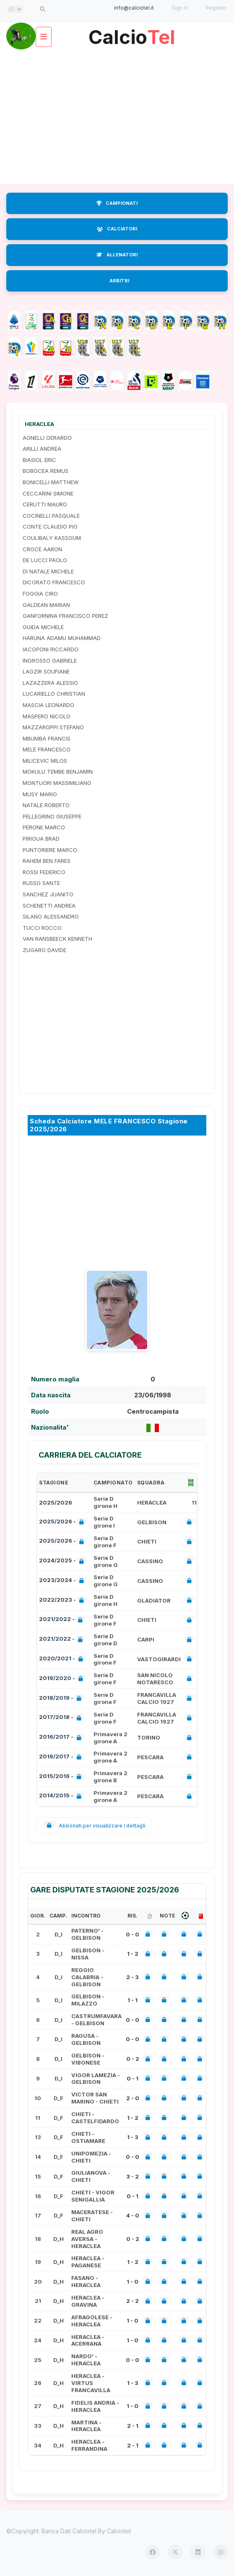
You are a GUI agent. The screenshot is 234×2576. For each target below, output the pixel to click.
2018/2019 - (62, 1698)
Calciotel (119, 2531)
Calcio (131, 34)
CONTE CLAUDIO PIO (50, 526)
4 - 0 (132, 2215)
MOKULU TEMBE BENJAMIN (58, 771)
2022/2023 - (63, 1600)
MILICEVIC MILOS (45, 760)
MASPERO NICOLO (46, 716)
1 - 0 (132, 2281)
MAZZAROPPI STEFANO (53, 727)
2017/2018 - (62, 1718)
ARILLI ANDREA (42, 448)
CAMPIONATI (117, 203)
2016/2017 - (62, 1737)
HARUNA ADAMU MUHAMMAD (62, 638)
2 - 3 (132, 1977)
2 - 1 (132, 2425)
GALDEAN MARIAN (46, 604)
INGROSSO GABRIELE (50, 660)
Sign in (180, 8)
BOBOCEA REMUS (45, 470)
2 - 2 (132, 2300)
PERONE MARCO (44, 827)
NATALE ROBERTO (46, 805)
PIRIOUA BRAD (41, 838)
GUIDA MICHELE (43, 627)
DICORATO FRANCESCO (54, 582)
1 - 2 (132, 1953)
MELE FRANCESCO (46, 749)
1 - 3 (132, 2137)
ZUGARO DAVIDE (44, 950)
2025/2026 (55, 1502)
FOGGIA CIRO (40, 593)
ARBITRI (119, 281)
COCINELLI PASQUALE (51, 515)
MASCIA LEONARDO (48, 705)
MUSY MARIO (40, 794)
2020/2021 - (62, 1659)
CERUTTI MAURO (45, 504)
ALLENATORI (117, 255)
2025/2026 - (63, 1522)
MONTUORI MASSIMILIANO (57, 783)
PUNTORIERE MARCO (50, 850)
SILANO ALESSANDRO (51, 916)
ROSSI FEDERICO (44, 872)
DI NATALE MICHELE (48, 571)
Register (215, 8)
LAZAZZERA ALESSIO (50, 682)
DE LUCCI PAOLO (45, 560)
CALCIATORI (117, 229)
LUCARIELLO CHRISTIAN (54, 693)
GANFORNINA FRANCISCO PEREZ (65, 615)
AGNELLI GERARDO (47, 437)
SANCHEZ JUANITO (48, 894)
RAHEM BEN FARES (46, 860)
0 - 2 (132, 2058)
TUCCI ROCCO (42, 927)
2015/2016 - (62, 1777)
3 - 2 (132, 2176)
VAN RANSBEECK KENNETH (57, 938)
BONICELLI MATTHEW (51, 482)
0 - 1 (132, 2078)
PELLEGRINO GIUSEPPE (52, 816)
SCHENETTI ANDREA (49, 905)
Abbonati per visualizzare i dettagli (94, 1825)
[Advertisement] (117, 117)
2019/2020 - (62, 1679)
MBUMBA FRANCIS (46, 738)
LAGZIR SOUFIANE (46, 671)
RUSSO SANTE (41, 883)
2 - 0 (132, 2098)
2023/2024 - (63, 1581)
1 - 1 (132, 2000)
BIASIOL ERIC (39, 460)
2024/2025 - (63, 1561)
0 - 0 (132, 1934)
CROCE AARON (42, 549)
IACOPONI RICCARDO (50, 649)
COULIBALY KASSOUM (52, 537)
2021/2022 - (62, 1620)
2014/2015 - (62, 1796)
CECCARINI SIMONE (48, 493)
